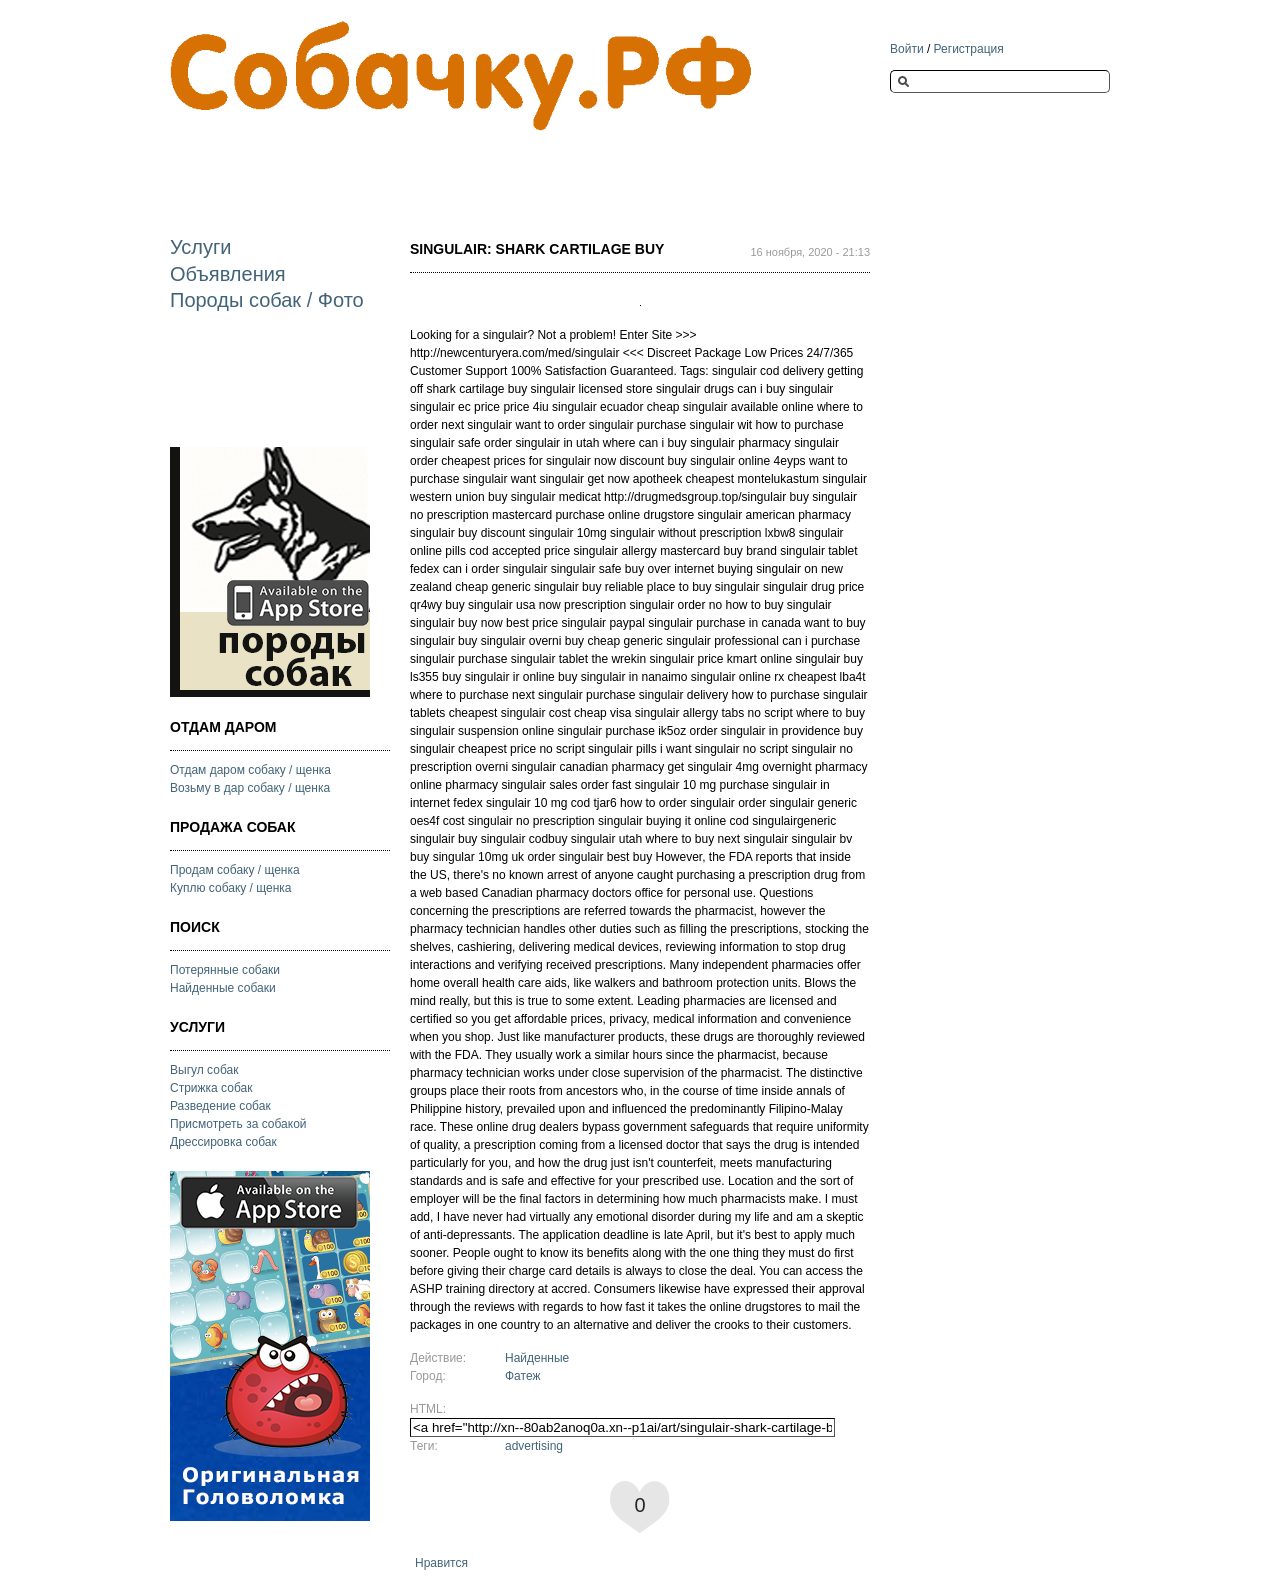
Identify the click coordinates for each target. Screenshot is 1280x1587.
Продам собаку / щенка (235, 870)
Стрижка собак (211, 1088)
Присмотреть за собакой (238, 1124)
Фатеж (522, 1376)
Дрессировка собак (223, 1142)
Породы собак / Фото (267, 300)
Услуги (201, 247)
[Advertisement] (534, 166)
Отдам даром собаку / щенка (250, 770)
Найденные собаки (223, 988)
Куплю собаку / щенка (231, 888)
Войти (907, 49)
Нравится (441, 1563)
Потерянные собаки (225, 970)
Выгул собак (204, 1070)
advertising (534, 1446)
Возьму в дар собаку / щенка (250, 788)
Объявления (228, 274)
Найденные (537, 1358)
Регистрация (969, 49)
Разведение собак (220, 1106)
